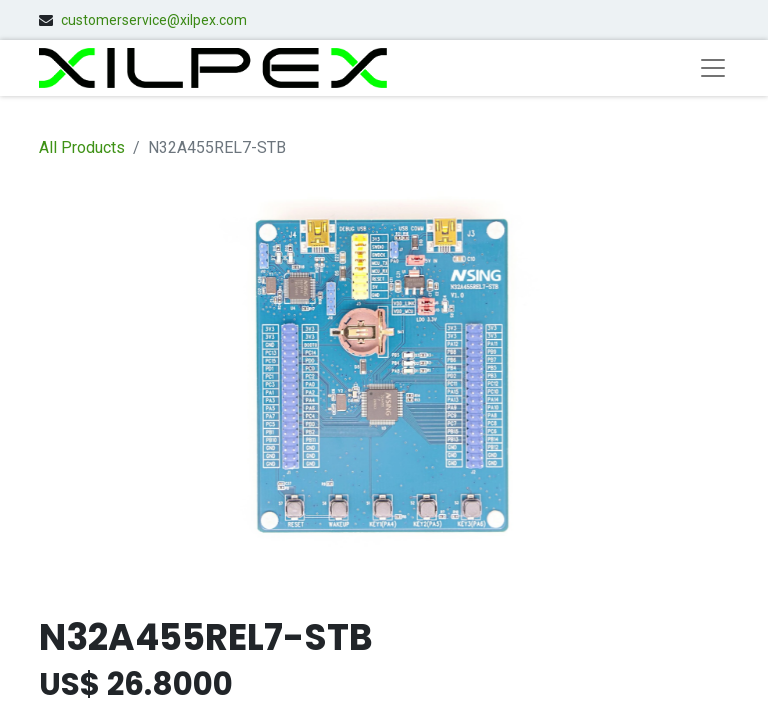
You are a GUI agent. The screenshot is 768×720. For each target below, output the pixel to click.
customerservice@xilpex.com (154, 20)
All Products (82, 147)
